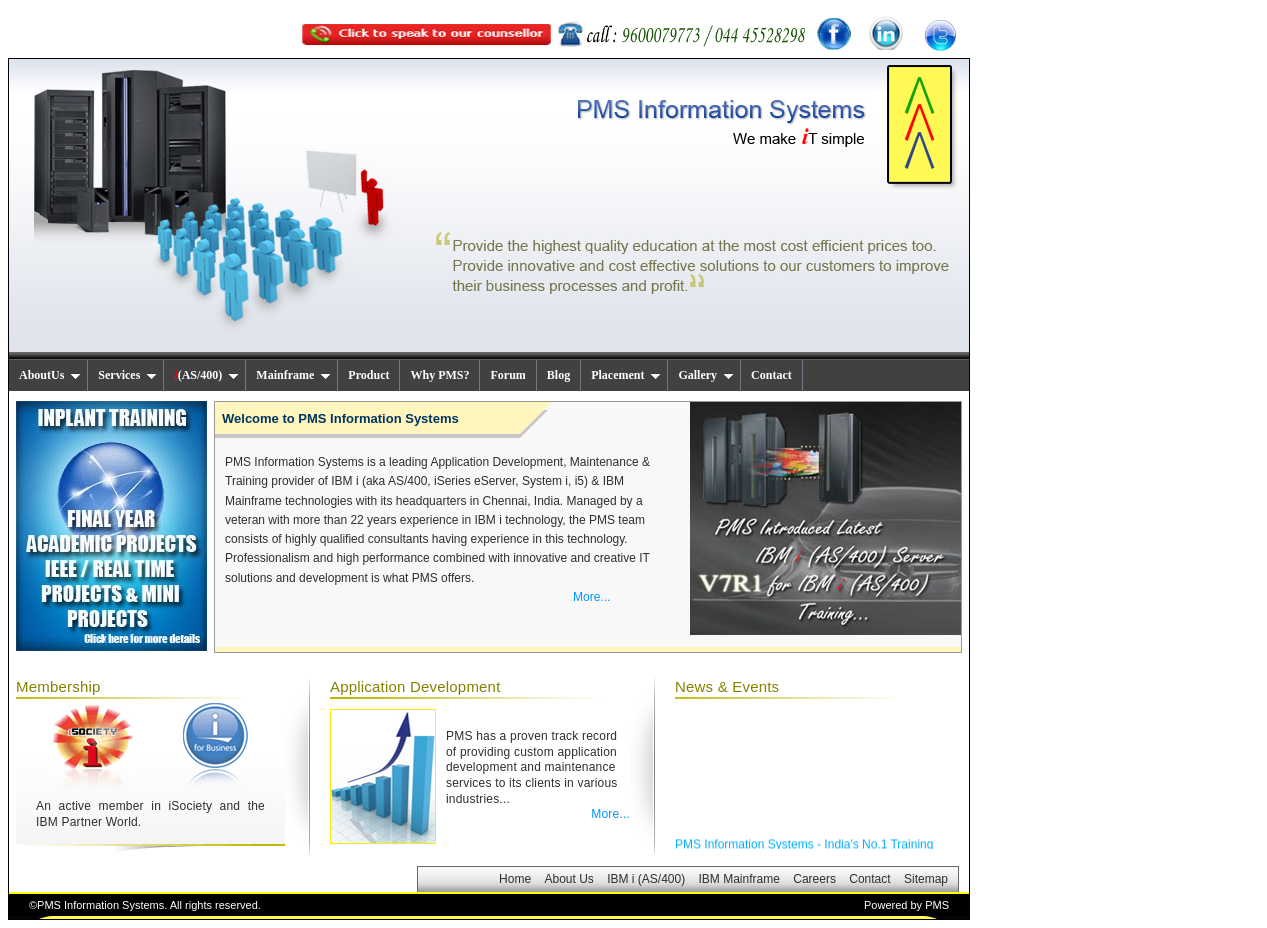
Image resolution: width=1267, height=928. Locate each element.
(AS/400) (206, 375)
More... (591, 597)
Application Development (415, 686)
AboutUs (50, 375)
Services (127, 375)
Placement (626, 375)
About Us (568, 879)
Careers (814, 879)
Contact (771, 375)
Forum (507, 375)
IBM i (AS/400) (646, 879)
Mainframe (293, 375)
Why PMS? (439, 375)
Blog (558, 375)
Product (368, 375)
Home (515, 879)
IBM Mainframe (739, 879)
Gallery (706, 375)
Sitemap (926, 879)
